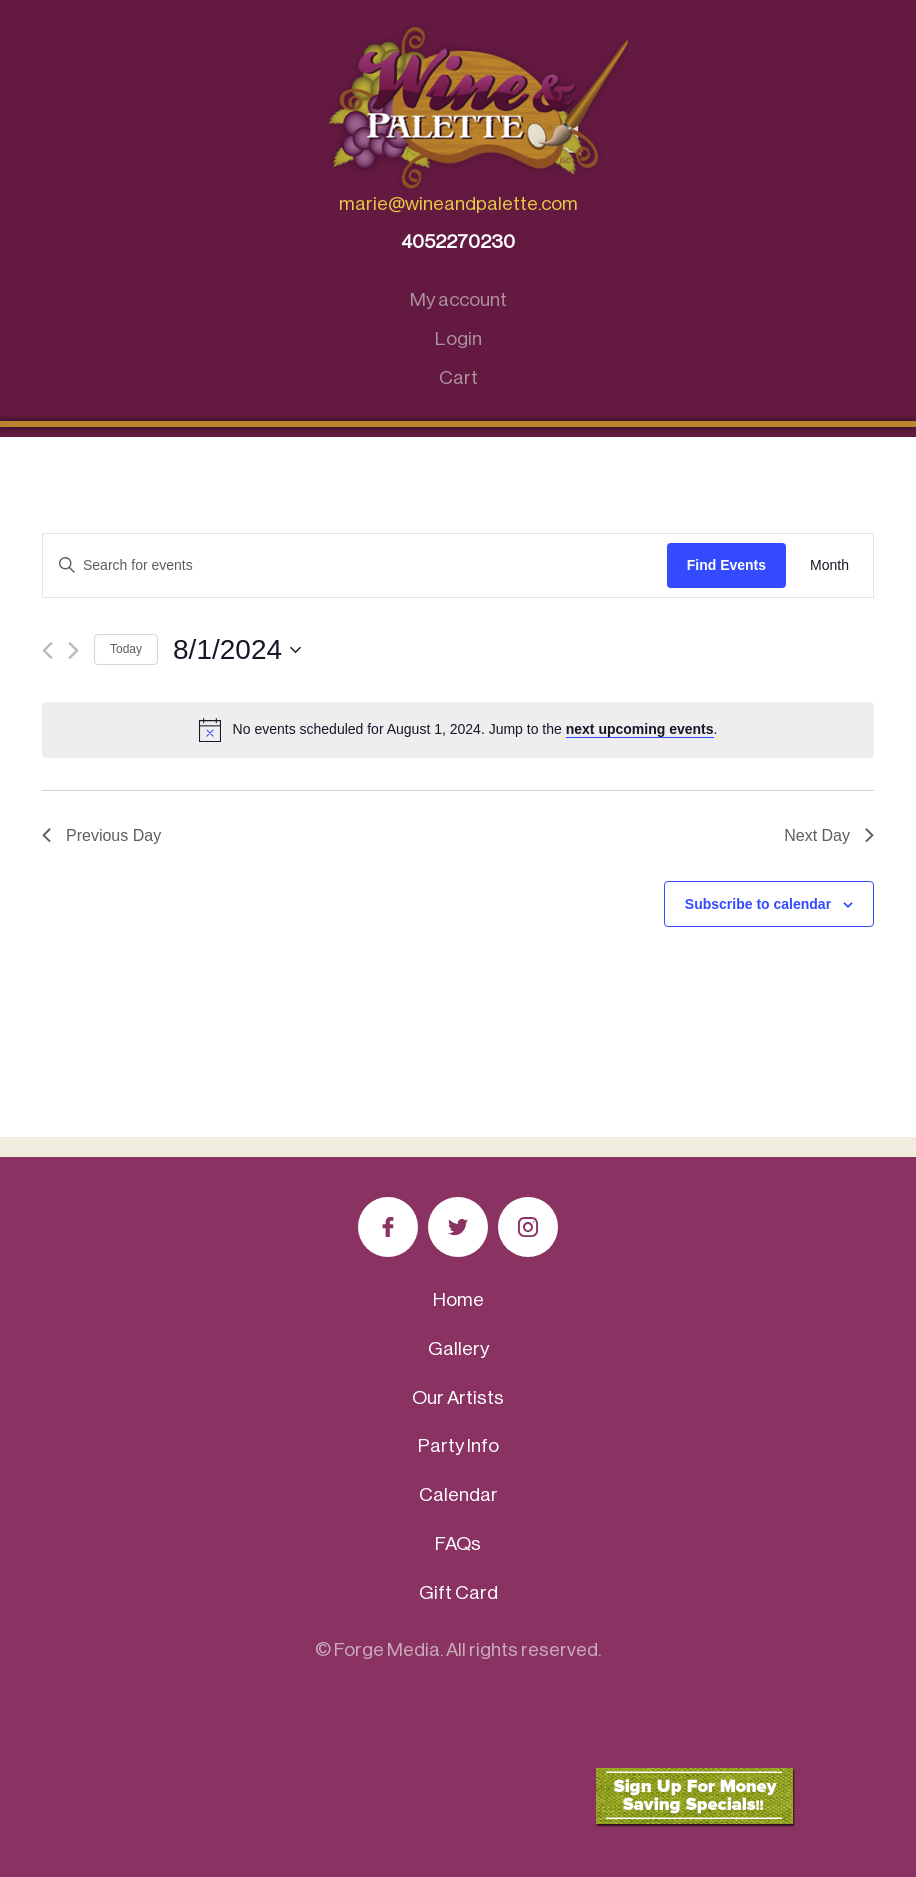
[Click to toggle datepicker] (237, 650)
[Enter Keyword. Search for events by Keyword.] (355, 565)
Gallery (458, 1348)
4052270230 (458, 241)
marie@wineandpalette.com (458, 203)
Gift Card (458, 1592)
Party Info (458, 1445)
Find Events (726, 565)
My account (458, 299)
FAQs (458, 1543)
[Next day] (73, 650)
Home (458, 1299)
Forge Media (387, 1649)
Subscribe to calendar (758, 904)
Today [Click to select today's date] (126, 649)
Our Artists (458, 1397)
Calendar (458, 1494)
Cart (458, 377)
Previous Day (101, 835)
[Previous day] (47, 650)
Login (458, 338)
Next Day (829, 835)
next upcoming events (640, 729)
